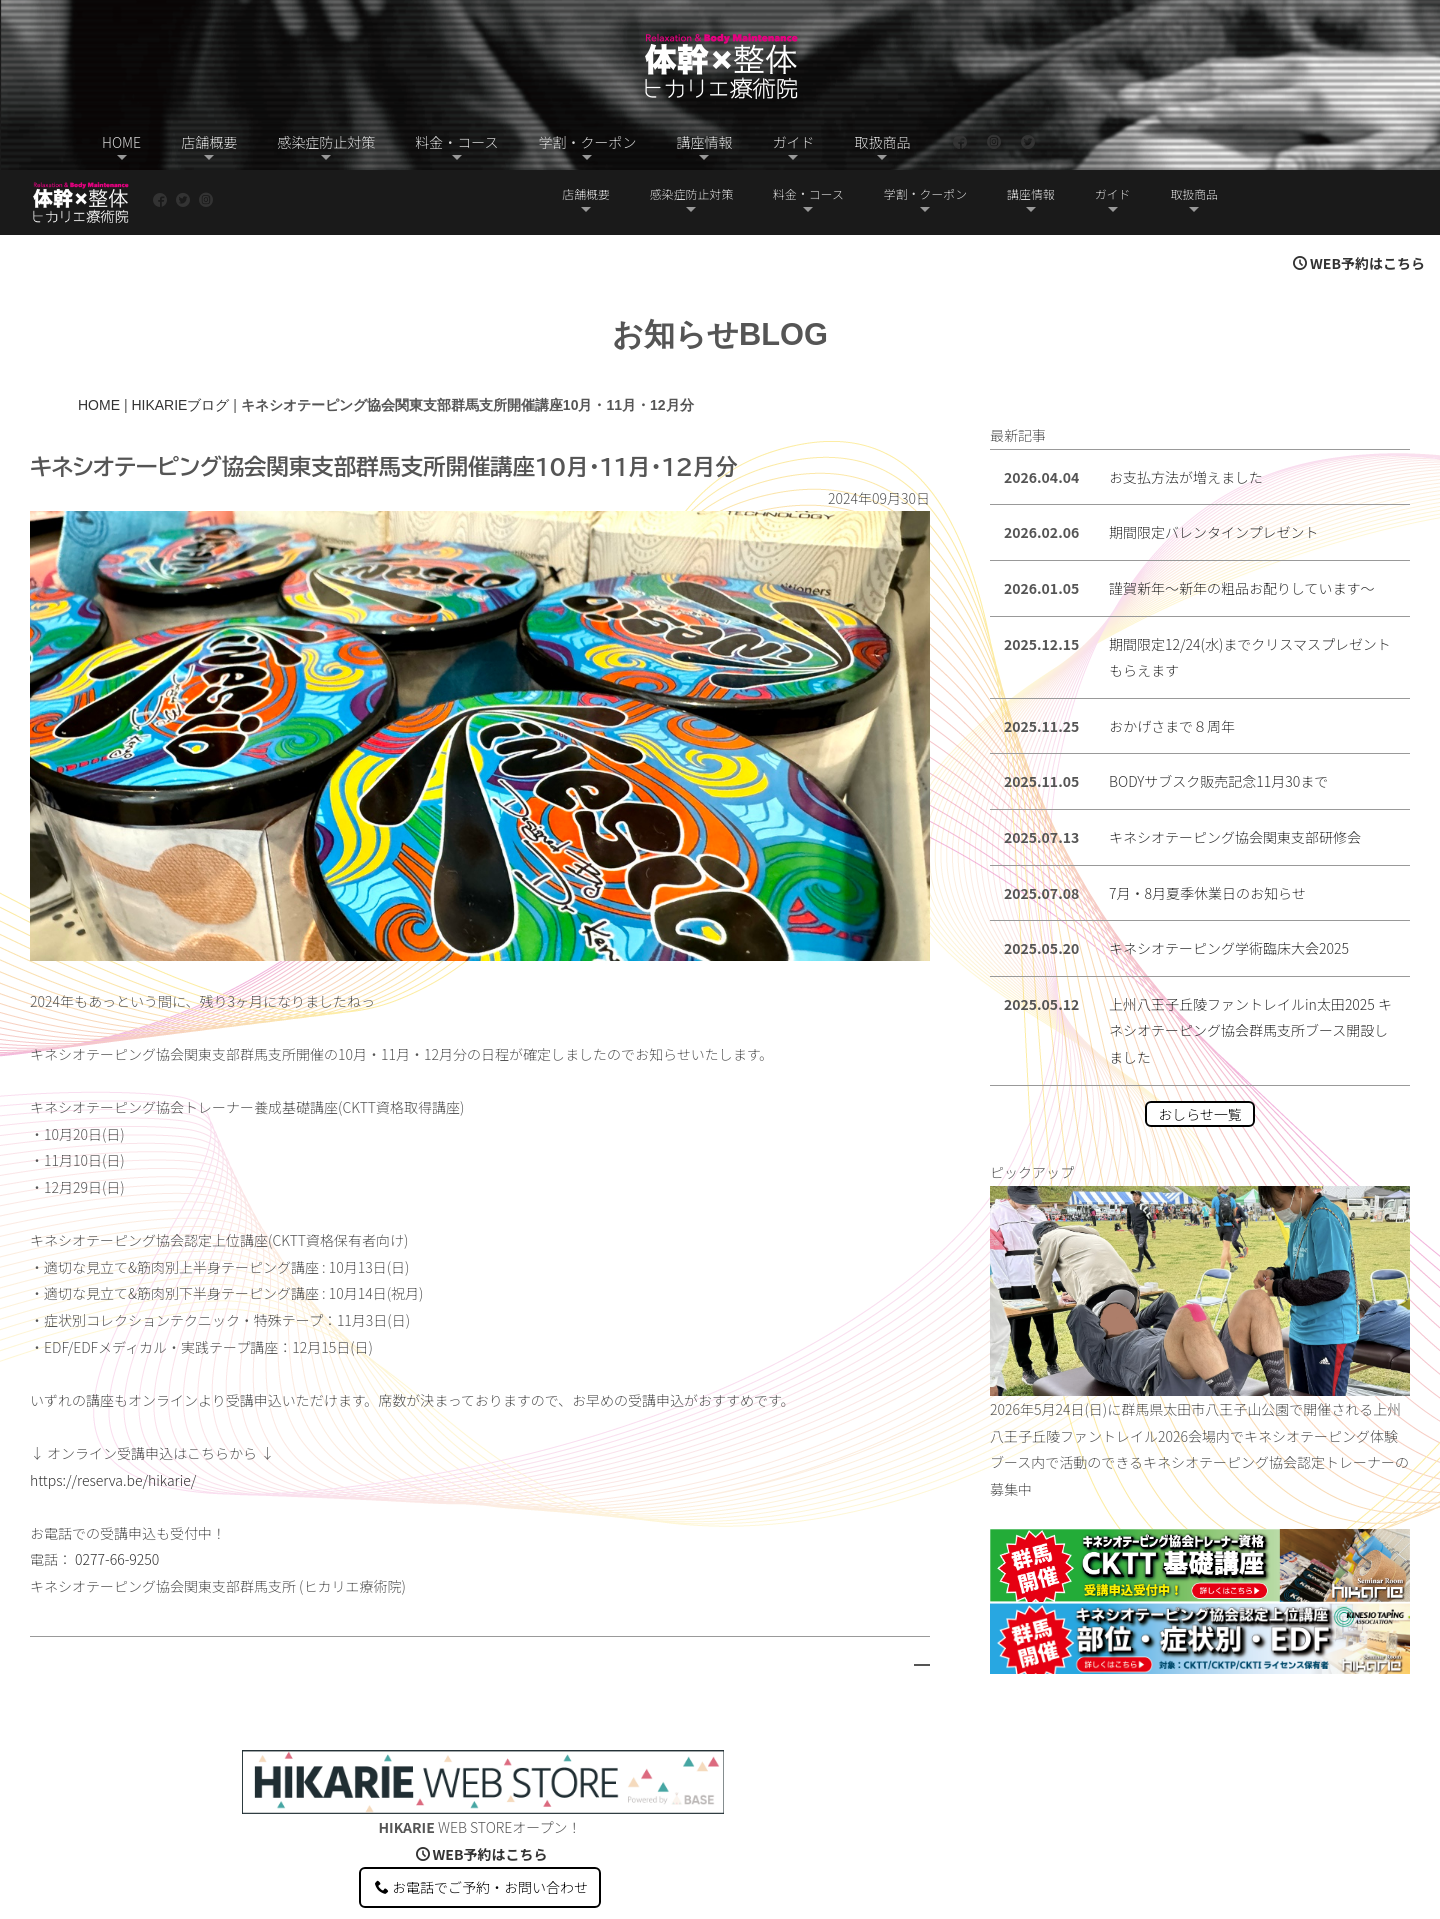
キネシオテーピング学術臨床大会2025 (1229, 883)
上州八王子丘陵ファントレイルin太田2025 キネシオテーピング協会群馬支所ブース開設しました (1250, 965)
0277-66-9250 (117, 1494)
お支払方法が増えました (1186, 412)
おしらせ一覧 (1200, 1049)
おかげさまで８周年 (1172, 661)
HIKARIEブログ (180, 340)
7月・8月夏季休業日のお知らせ (1207, 828)
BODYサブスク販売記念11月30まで (1218, 716)
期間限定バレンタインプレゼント (1214, 467)
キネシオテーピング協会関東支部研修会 (1235, 772)
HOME (99, 340)
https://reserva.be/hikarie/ (113, 1415)
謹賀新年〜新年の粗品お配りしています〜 (1242, 523)
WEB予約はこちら (1359, 198)
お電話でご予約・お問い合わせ (481, 1822)
